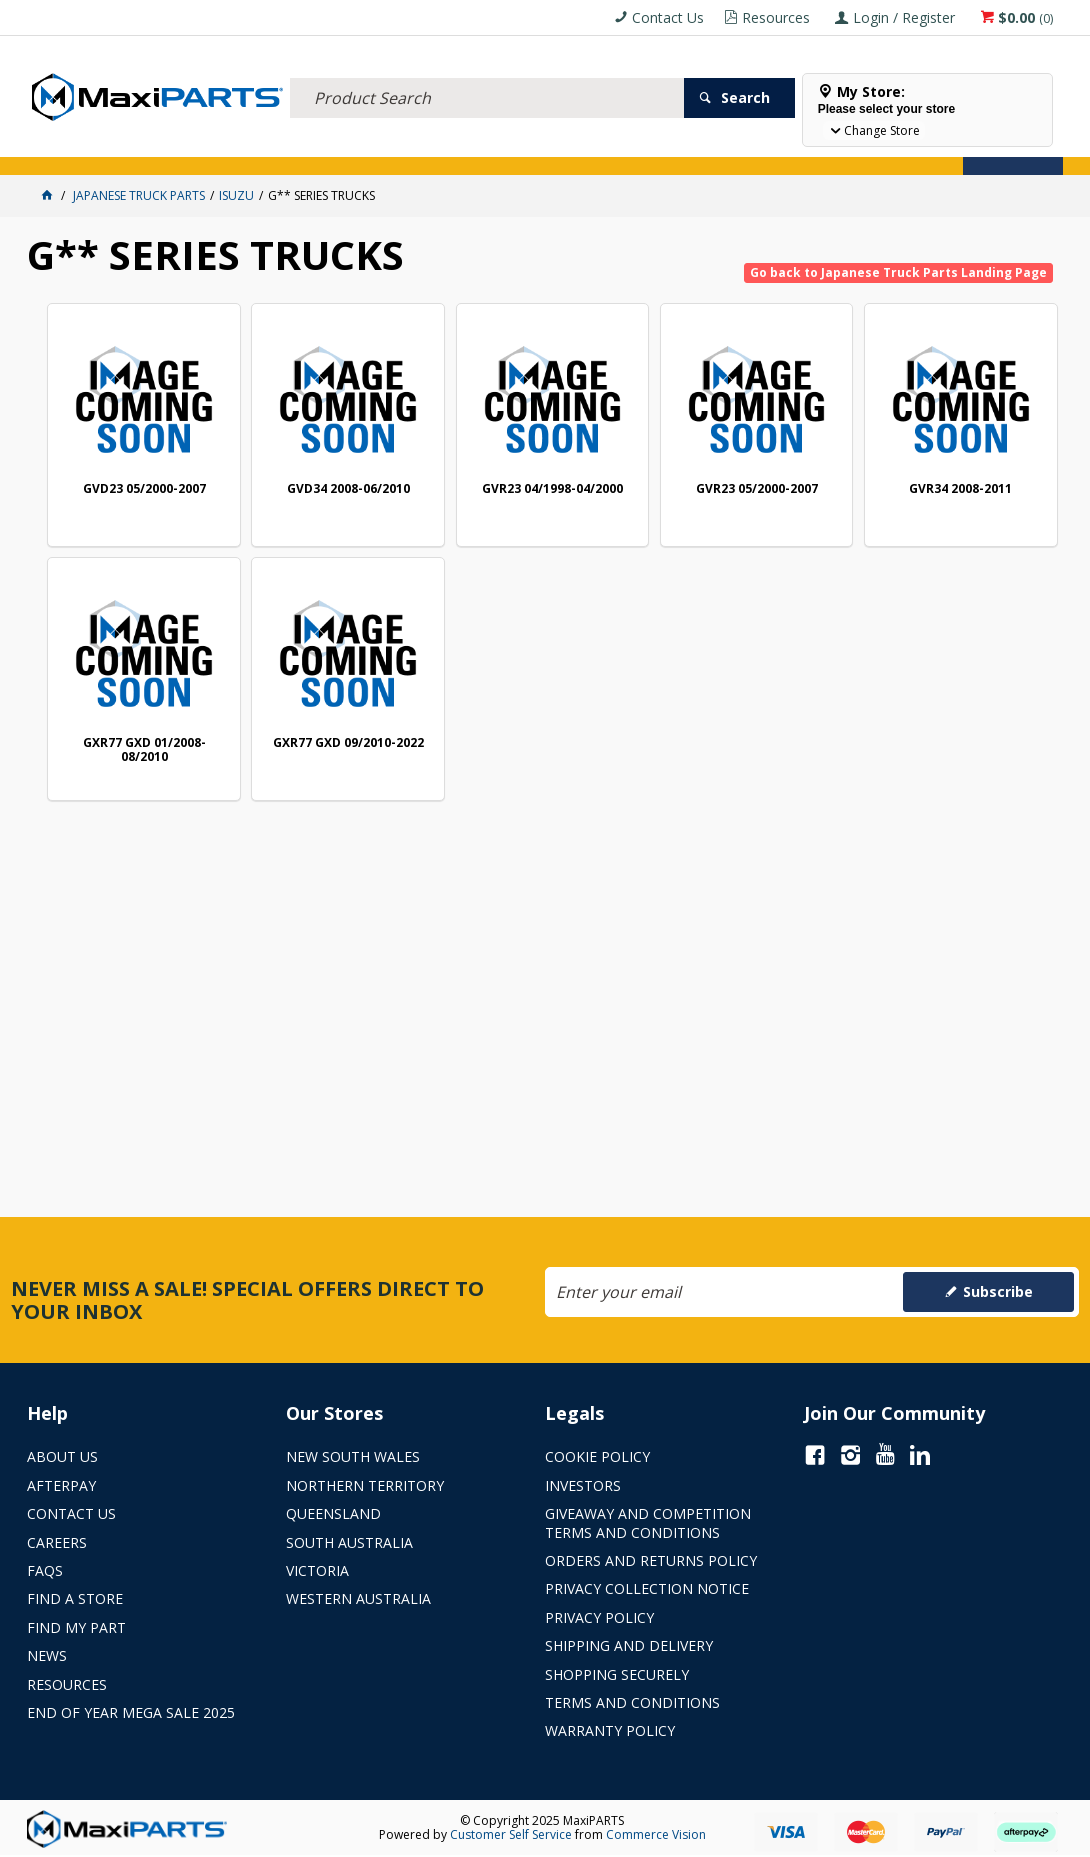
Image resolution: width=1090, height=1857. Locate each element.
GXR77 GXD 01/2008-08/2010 (144, 750)
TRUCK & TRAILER (357, 147)
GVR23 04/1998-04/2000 (552, 489)
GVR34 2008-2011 (960, 489)
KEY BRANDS (582, 147)
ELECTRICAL (159, 147)
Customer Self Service (511, 1834)
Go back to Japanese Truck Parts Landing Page (898, 272)
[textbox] (487, 75)
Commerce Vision (656, 1834)
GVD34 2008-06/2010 (348, 489)
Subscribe (998, 1291)
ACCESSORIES (72, 147)
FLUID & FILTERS (251, 147)
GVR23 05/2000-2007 (757, 489)
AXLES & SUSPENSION (476, 147)
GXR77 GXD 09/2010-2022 (348, 743)
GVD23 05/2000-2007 (144, 489)
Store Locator (749, 147)
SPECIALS (659, 147)
